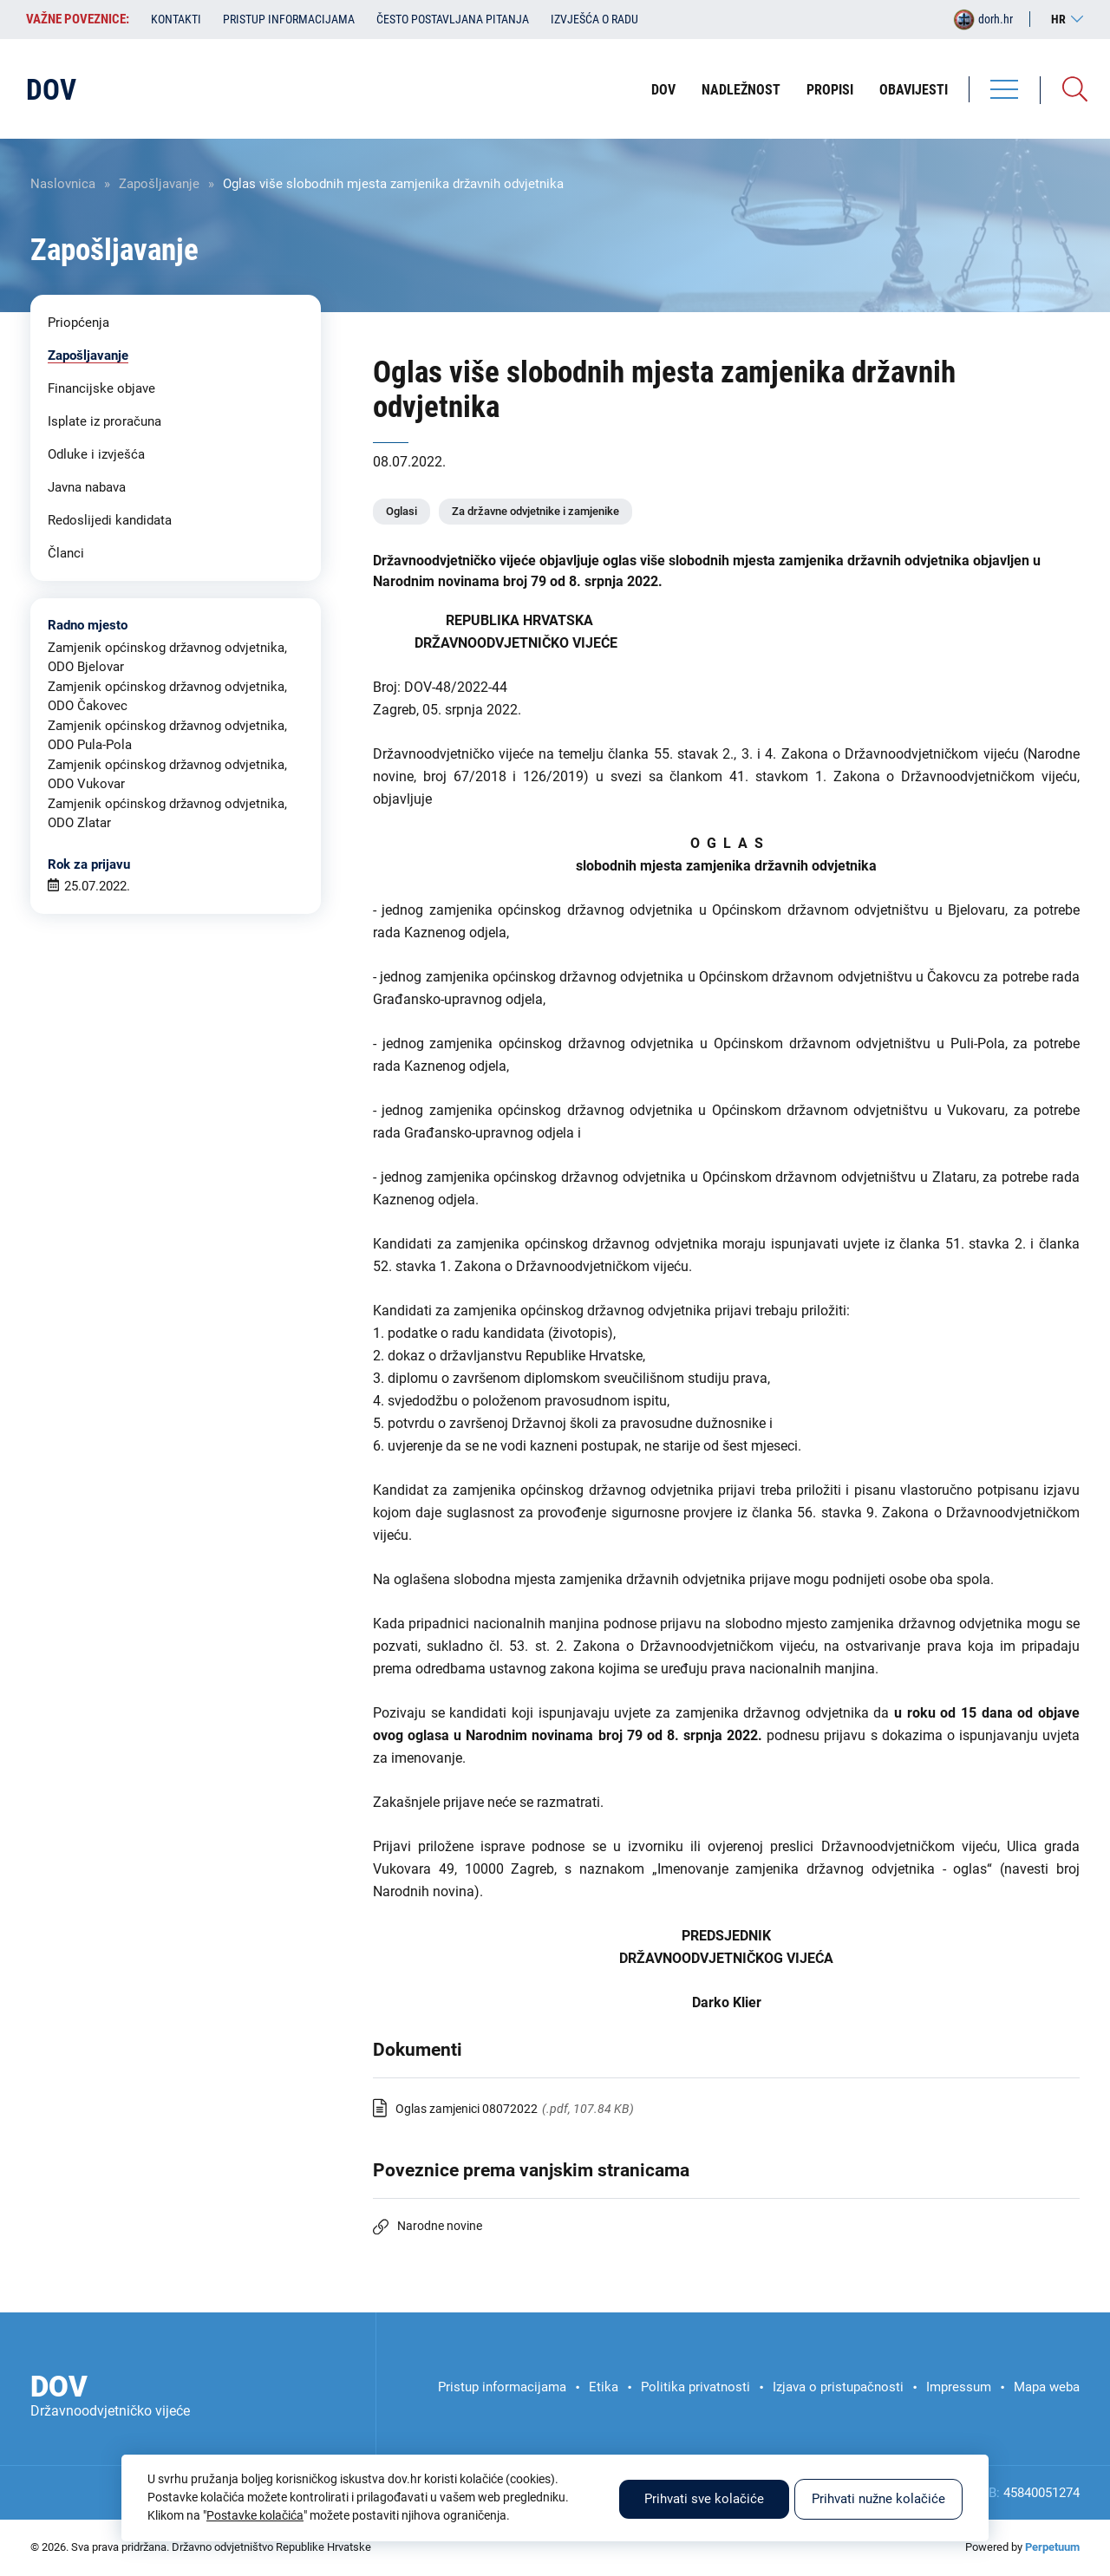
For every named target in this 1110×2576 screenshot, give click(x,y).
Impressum (958, 2387)
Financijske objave (101, 388)
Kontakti (176, 19)
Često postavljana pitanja (452, 19)
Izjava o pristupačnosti (838, 2387)
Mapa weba (1047, 2387)
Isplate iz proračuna (104, 421)
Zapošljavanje (159, 184)
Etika (603, 2387)
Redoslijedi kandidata (110, 520)
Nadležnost (741, 90)
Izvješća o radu (594, 19)
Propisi (829, 90)
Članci (66, 553)
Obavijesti (913, 90)
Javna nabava (87, 487)
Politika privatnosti (695, 2387)
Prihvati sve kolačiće (704, 2499)
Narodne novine (439, 2226)
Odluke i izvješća (96, 454)
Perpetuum (1052, 2546)
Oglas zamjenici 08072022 (466, 2109)
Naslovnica (62, 184)
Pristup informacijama (289, 19)
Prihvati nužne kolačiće (878, 2499)
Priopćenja (78, 322)
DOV (663, 90)
